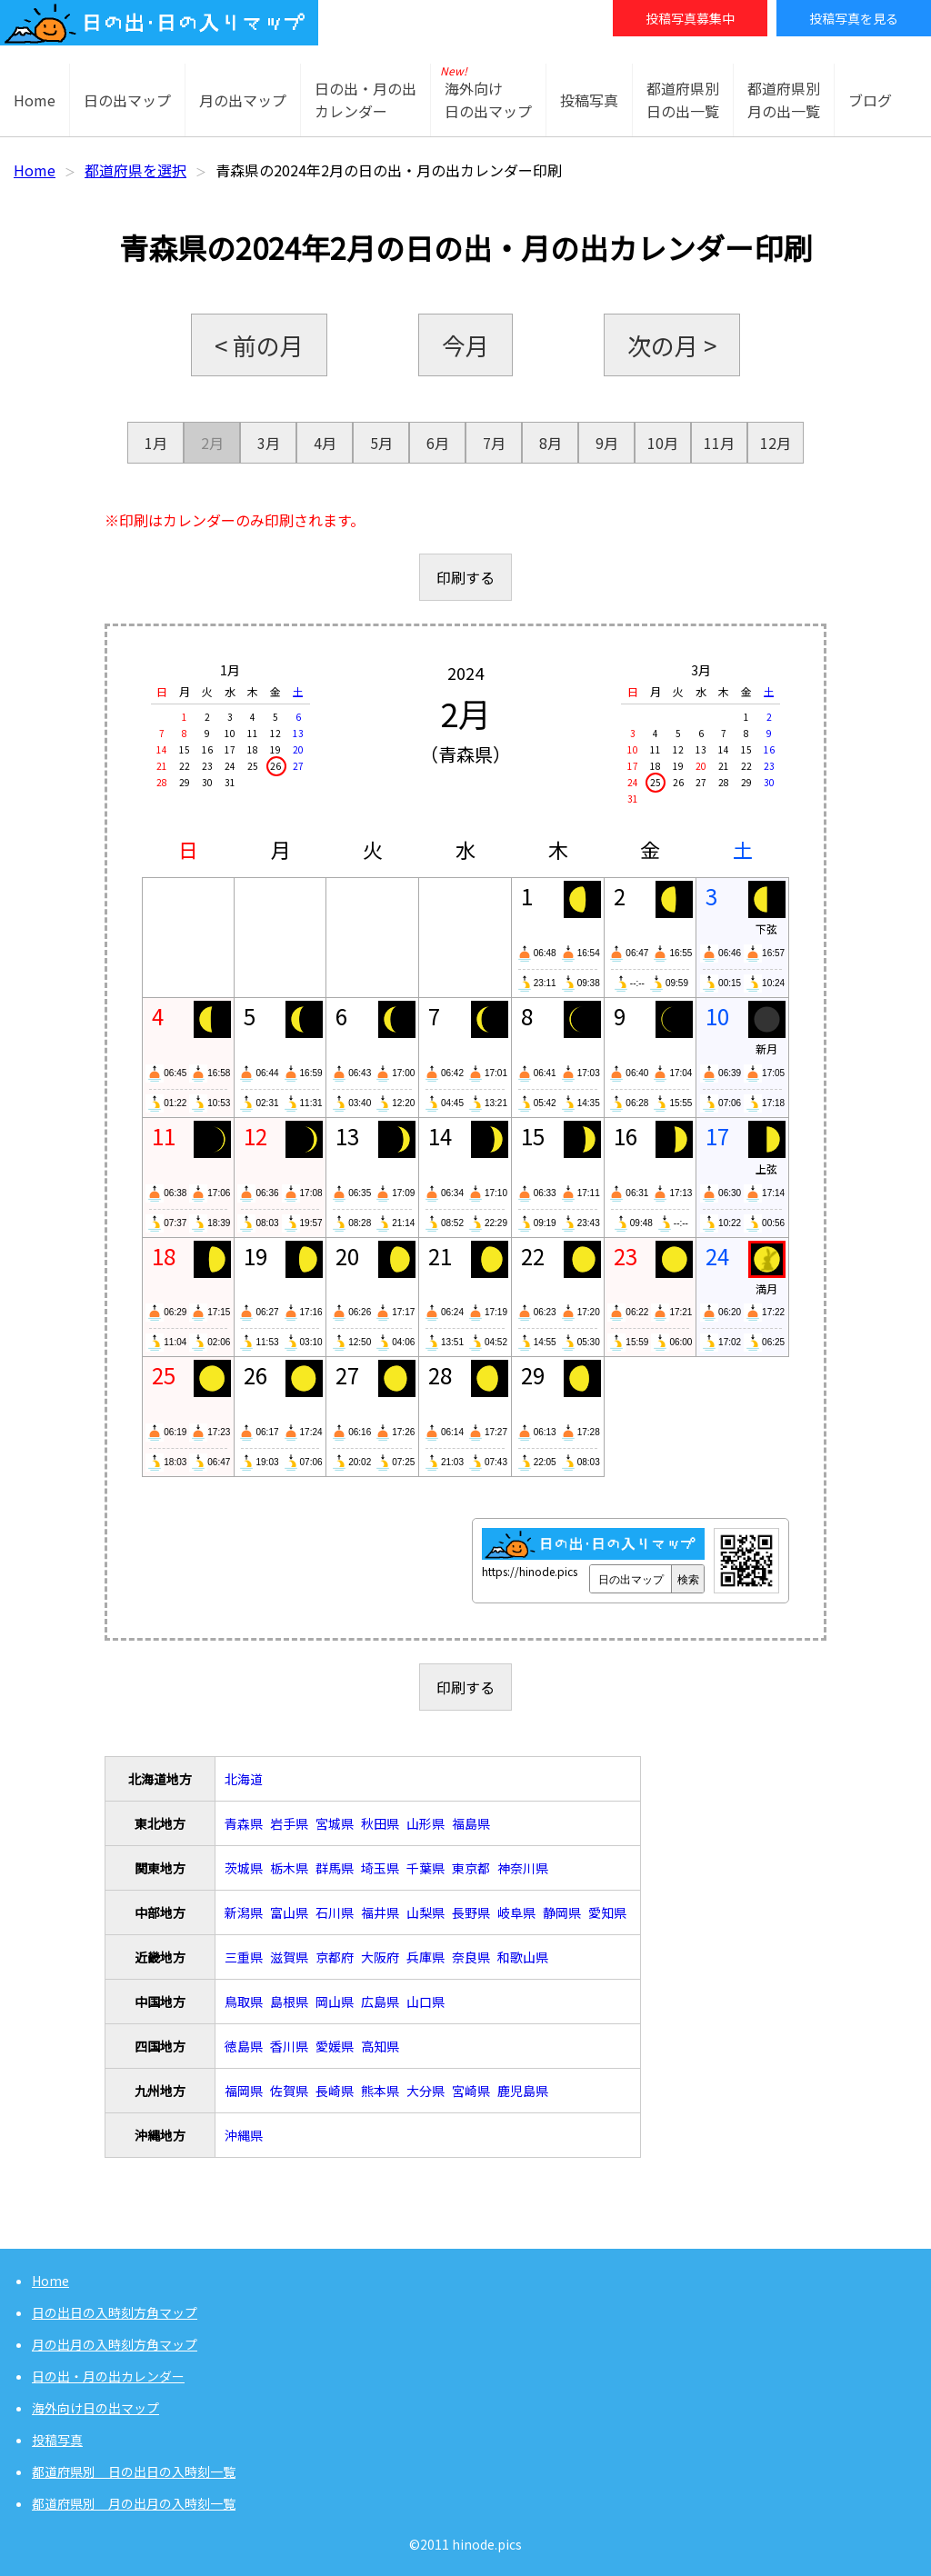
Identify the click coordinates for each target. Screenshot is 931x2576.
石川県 (334, 1912)
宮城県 (334, 1823)
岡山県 (334, 2001)
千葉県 (425, 1868)
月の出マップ (242, 100)
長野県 (471, 1912)
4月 (325, 443)
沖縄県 (244, 2135)
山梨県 (425, 1912)
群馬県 (334, 1868)
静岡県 (562, 1912)
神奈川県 (522, 1868)
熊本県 (380, 2091)
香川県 (289, 2046)
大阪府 (380, 1957)
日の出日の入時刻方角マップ (114, 2312)
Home (34, 100)
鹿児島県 (522, 2091)
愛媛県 (334, 2046)
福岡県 (244, 2091)
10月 (662, 443)
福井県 (380, 1912)
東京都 (471, 1868)
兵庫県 (425, 1957)
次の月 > (671, 345)
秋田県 (380, 1823)
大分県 (425, 2091)
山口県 (425, 2001)
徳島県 (244, 2046)
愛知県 (607, 1912)
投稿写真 (589, 100)
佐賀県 (289, 2091)
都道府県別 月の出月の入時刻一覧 (133, 2503)
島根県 (289, 2001)
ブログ (870, 100)
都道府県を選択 (135, 170)
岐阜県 (516, 1912)
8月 (550, 443)
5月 (381, 443)
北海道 (244, 1779)
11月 (719, 443)
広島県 (380, 2001)
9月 (607, 443)
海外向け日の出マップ (95, 2408)
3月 (268, 443)
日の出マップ (127, 100)
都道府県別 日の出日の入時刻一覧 (133, 2471)
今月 (465, 345)
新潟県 (244, 1912)
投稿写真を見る (853, 18)
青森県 (244, 1823)
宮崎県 (471, 2091)
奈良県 (471, 1957)
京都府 (334, 1957)
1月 (156, 443)
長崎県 (334, 2091)
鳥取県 (244, 2001)
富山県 (289, 1912)
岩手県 (289, 1823)
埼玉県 (380, 1868)
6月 (437, 443)
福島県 (471, 1823)
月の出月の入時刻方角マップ (114, 2344)
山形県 (425, 1823)
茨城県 (244, 1868)
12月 (775, 443)
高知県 (380, 2046)
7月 (494, 443)
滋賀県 (289, 1957)
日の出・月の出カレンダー (108, 2376)
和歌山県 (522, 1957)
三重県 (244, 1957)
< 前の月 (259, 345)
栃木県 (289, 1868)
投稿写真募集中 (690, 18)
